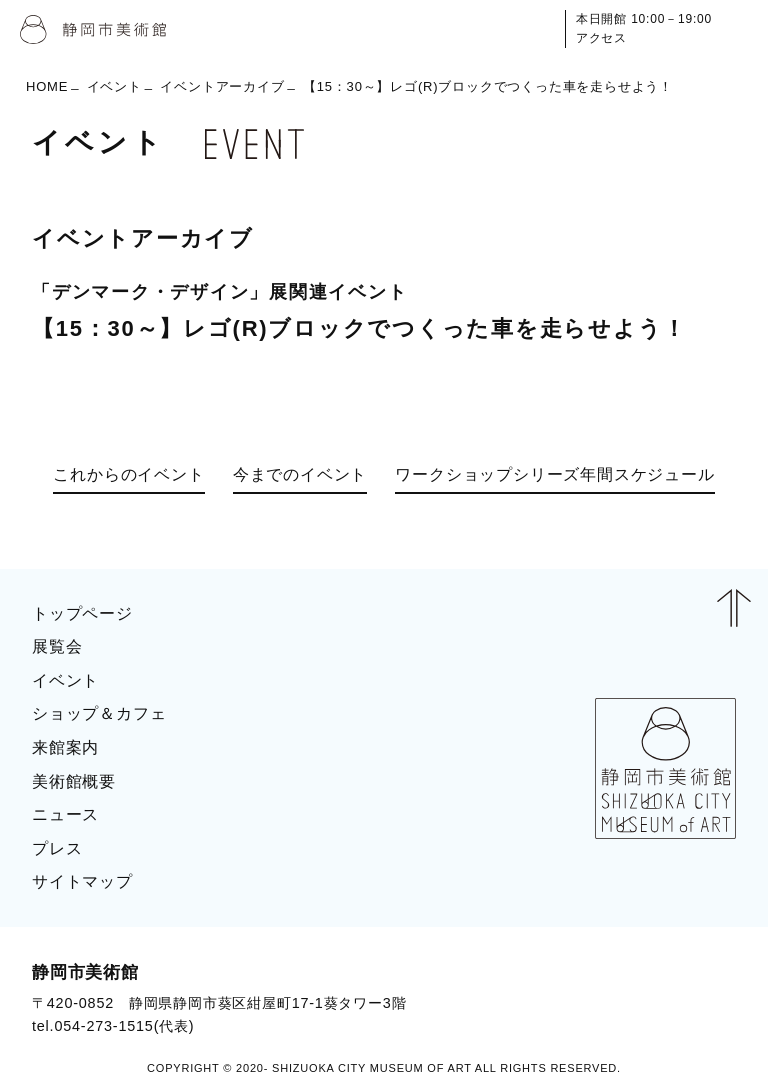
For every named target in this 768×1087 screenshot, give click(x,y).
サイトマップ (82, 881)
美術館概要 (74, 781)
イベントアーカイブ (222, 86)
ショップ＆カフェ (99, 713)
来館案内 (65, 747)
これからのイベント (128, 474)
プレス (57, 848)
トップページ (82, 613)
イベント (114, 86)
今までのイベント (300, 474)
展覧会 (57, 646)
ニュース (65, 814)
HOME (47, 86)
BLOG (694, 998)
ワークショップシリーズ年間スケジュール (554, 474)
